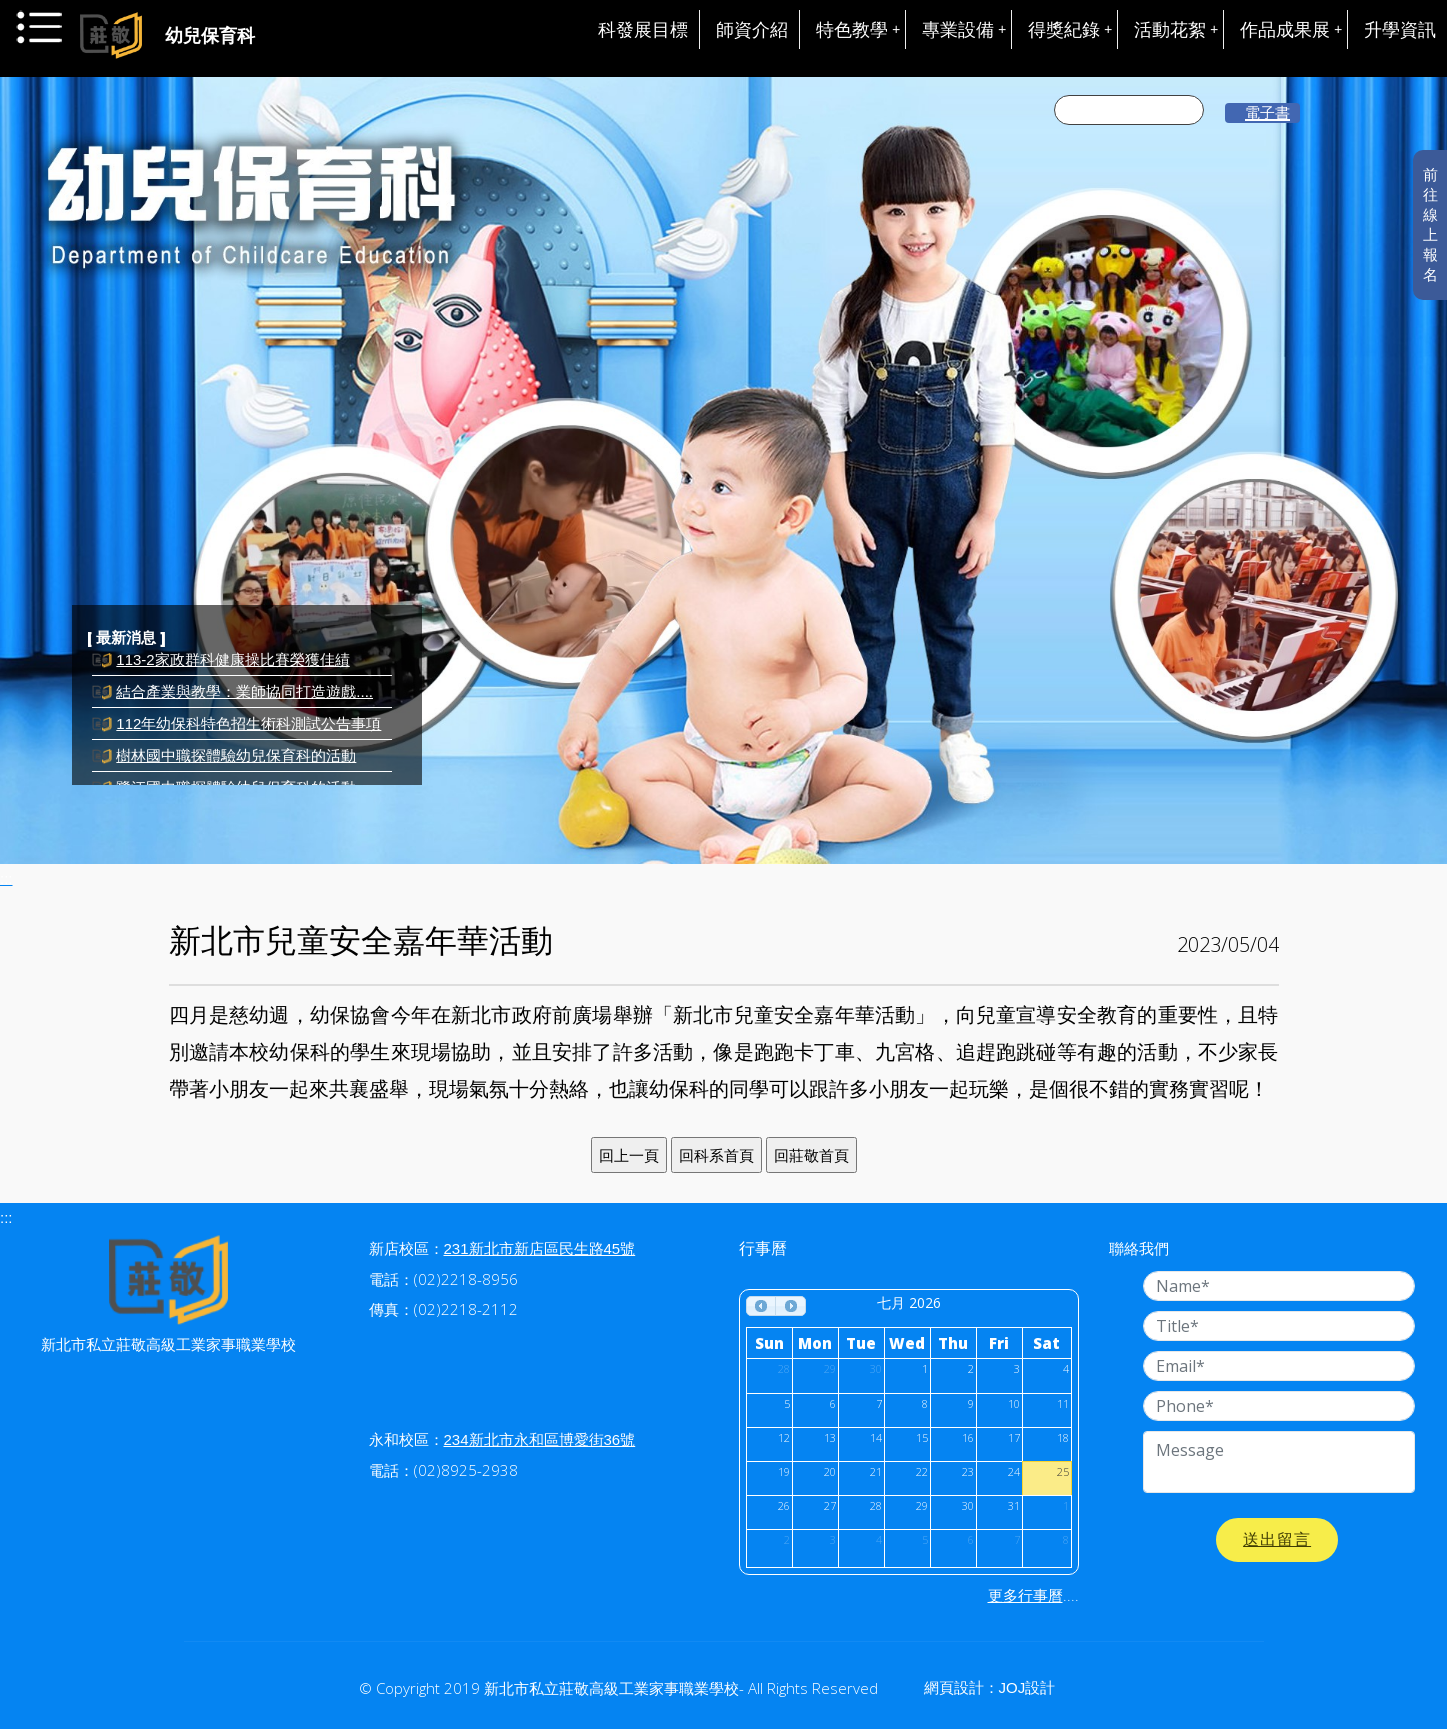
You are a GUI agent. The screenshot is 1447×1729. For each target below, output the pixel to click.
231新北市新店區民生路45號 (540, 1248)
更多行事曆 (1025, 1595)
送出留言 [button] (1277, 1539)
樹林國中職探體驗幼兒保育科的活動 (236, 764)
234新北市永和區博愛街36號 (540, 1439)
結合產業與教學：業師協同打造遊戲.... (244, 700)
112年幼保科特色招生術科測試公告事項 (248, 732)
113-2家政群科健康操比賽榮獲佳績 (232, 668)
